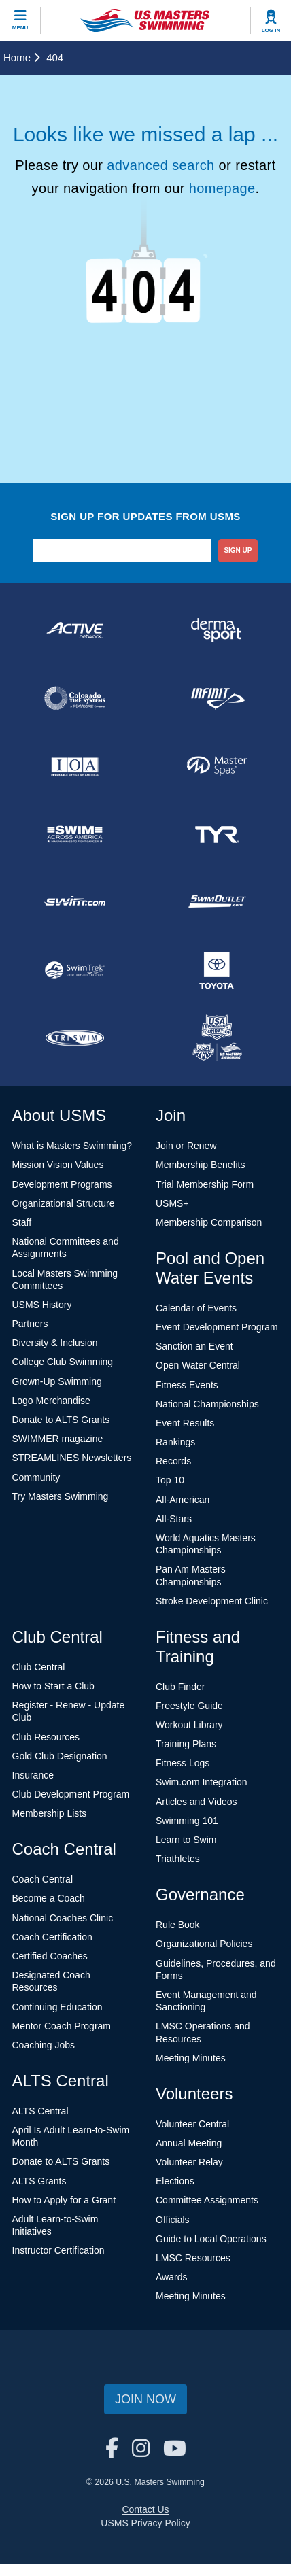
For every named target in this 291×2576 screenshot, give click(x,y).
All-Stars (174, 1518)
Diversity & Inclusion (55, 1342)
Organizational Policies (204, 1943)
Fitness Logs (182, 1762)
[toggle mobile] (20, 20)
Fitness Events (187, 1384)
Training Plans (186, 1743)
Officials (173, 2219)
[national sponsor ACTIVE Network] (74, 630)
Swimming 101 (187, 1820)
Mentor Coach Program (62, 2026)
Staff (22, 1222)
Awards (171, 2276)
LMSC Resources (193, 2257)
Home (21, 57)
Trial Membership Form (205, 1184)
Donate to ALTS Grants (61, 1419)
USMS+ (172, 1203)
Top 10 (170, 1480)
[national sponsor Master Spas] (216, 766)
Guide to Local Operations (211, 2238)
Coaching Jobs (43, 2045)
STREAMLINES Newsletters (72, 1457)
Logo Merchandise (51, 1400)
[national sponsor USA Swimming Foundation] (216, 1038)
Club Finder (180, 1686)
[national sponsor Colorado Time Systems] (74, 698)
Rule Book (178, 1924)
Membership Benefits (200, 1164)
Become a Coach (48, 1898)
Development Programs (62, 1184)
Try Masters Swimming (60, 1496)
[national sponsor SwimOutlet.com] (216, 902)
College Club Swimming (63, 1361)
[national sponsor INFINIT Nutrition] (216, 698)
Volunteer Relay (189, 2162)
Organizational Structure (63, 1203)
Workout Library (189, 1724)
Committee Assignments (207, 2200)
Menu (20, 27)
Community (36, 1477)
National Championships (207, 1403)
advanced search (160, 165)
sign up (238, 550)
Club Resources (46, 1737)
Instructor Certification (58, 2250)
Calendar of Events (196, 1308)
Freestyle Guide (189, 1705)
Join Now (145, 2399)
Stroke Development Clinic (212, 1601)
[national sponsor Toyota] (216, 970)
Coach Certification (52, 1936)
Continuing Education (57, 2007)
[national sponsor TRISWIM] (74, 1038)
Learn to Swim (186, 1839)
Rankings (175, 1442)
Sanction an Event (194, 1346)
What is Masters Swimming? (72, 1145)
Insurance (33, 1775)
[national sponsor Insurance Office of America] (74, 766)
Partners (30, 1323)
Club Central (38, 1667)
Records (173, 1461)
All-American (182, 1499)
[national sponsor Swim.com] (74, 902)
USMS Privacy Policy (145, 2523)
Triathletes (178, 1858)
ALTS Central (40, 2111)
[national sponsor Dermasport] (216, 630)
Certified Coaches (50, 1956)
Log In (271, 30)
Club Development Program (71, 1794)
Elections (175, 2181)
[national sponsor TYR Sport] (216, 834)
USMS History (42, 1304)
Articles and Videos (196, 1801)
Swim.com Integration (201, 1781)
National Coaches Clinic (63, 1917)
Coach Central (42, 1879)
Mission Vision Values (58, 1164)
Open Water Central (198, 1365)
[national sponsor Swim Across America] (74, 834)
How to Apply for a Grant (64, 2200)
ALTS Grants (39, 2181)
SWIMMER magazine (57, 1438)
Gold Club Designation (59, 1756)
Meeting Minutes (191, 2058)
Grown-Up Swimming (57, 1381)
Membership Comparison (209, 1222)
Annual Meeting (189, 2142)
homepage (222, 188)
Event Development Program (217, 1327)
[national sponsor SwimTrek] (74, 970)
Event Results (185, 1423)
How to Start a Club (53, 1686)
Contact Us (145, 2509)
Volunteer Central (192, 2123)
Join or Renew (186, 1145)
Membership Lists (49, 1813)
